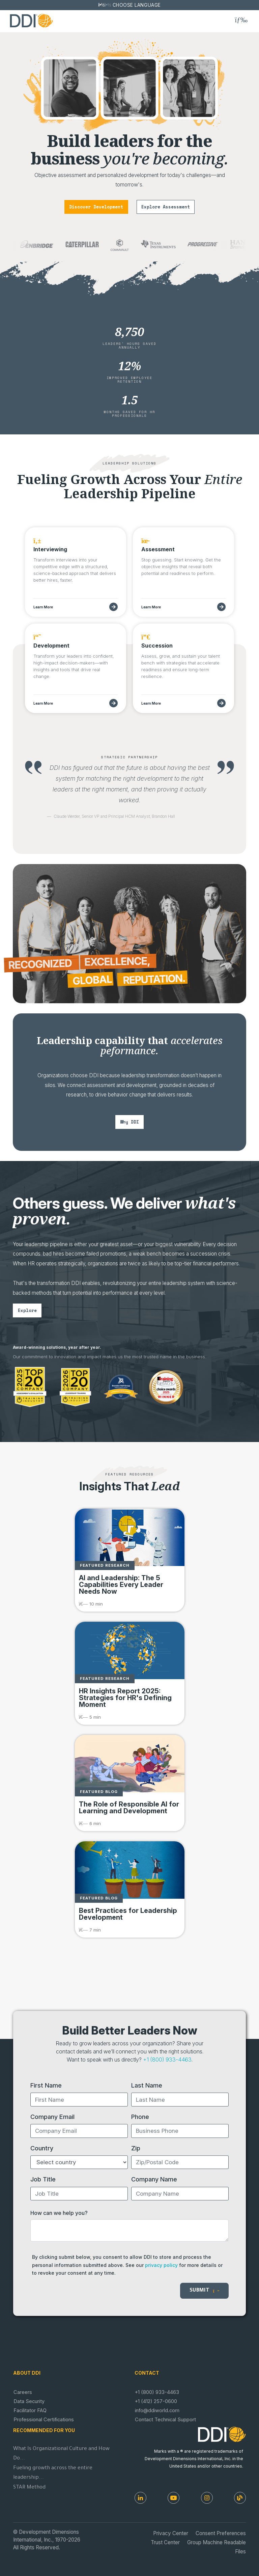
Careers (22, 2392)
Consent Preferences (221, 2533)
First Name (46, 2085)
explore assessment (165, 207)
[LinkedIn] (140, 2498)
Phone (140, 2116)
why (129, 1122)
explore (27, 1310)
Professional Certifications (43, 2420)
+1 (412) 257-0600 (156, 2401)
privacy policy (161, 2265)
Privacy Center (170, 2533)
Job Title (43, 2179)
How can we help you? (59, 2212)
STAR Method (29, 2488)
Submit (204, 2291)
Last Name (146, 2085)
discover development (96, 207)
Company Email (52, 2116)
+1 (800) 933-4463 (167, 2059)
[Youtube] (173, 2498)
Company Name (154, 2179)
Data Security (29, 2401)
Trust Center (165, 2542)
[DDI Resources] (240, 2498)
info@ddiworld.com (157, 2410)
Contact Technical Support (165, 2420)
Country (41, 2148)
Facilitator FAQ (30, 2410)
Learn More (43, 607)
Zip (135, 2148)
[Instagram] (207, 2498)
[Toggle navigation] (241, 20)
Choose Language (137, 5)
